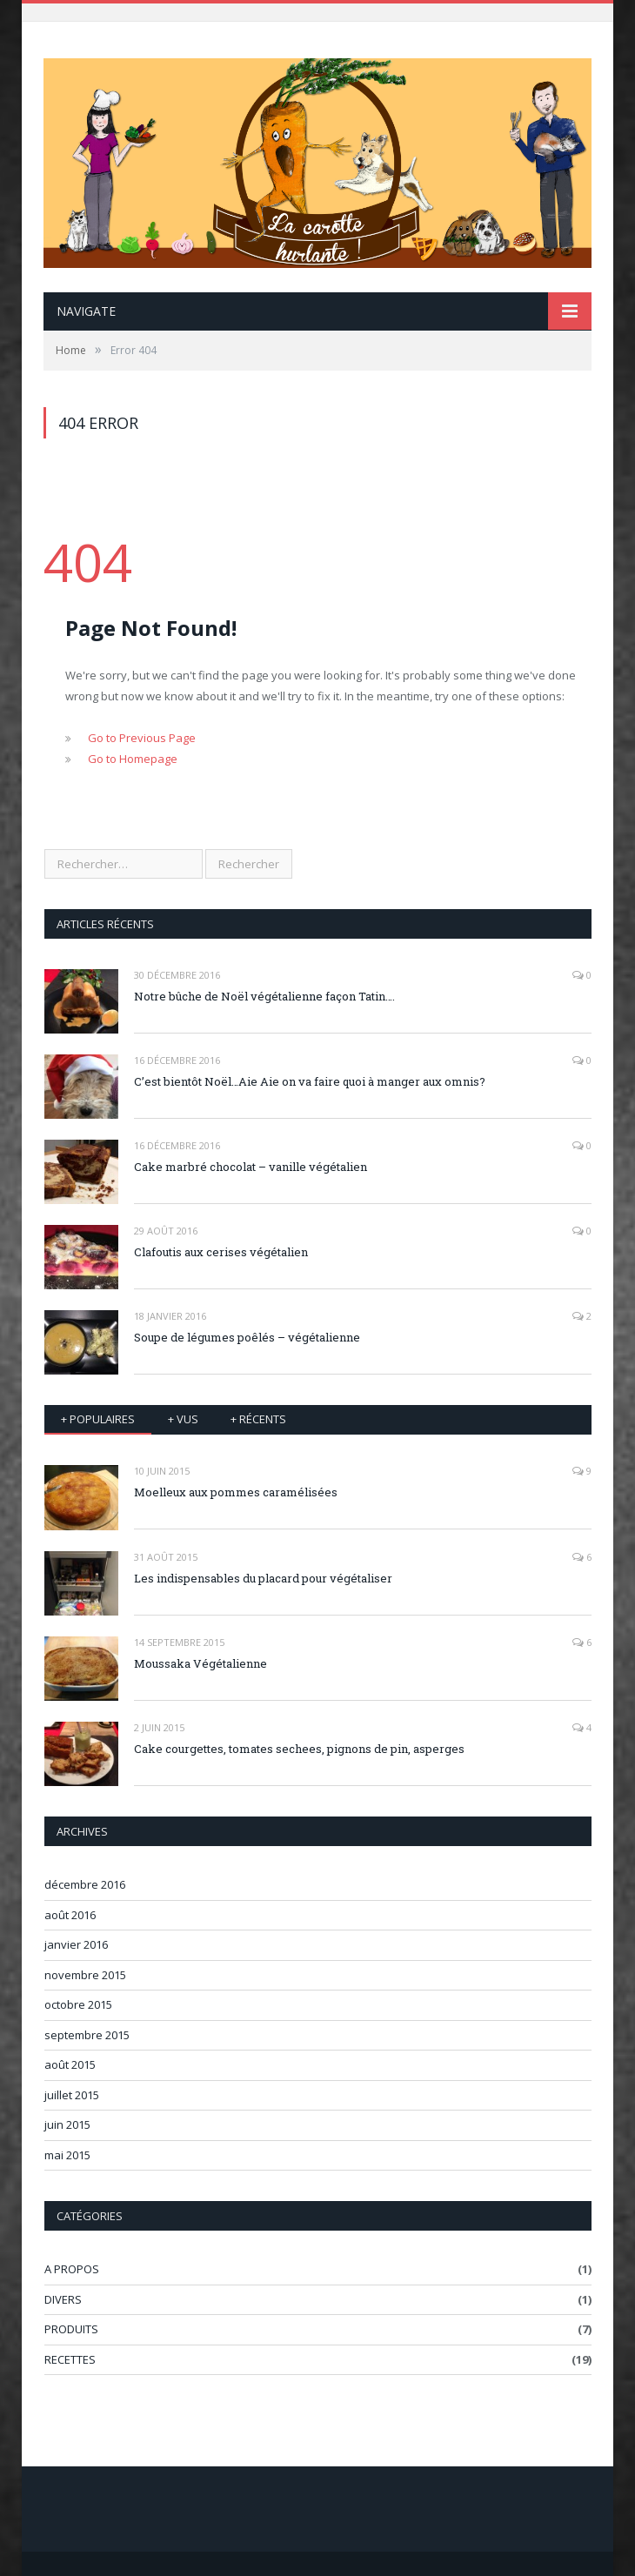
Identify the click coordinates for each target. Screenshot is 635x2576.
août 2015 (70, 2064)
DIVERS (63, 2299)
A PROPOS (71, 2269)
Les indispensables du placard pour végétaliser (263, 1578)
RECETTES (70, 2359)
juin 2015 (67, 2124)
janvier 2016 (76, 1944)
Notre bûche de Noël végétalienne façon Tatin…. (264, 996)
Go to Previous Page (142, 738)
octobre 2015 (78, 2004)
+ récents (258, 1419)
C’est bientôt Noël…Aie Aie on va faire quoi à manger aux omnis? (309, 1081)
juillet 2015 (71, 2095)
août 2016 (70, 1915)
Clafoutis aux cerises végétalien (221, 1252)
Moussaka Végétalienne (200, 1663)
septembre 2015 (87, 2035)
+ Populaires (98, 1419)
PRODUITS (71, 2329)
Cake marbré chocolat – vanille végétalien (250, 1166)
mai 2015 (67, 2155)
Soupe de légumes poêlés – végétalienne (247, 1337)
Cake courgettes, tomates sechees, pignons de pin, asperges (299, 1748)
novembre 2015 (85, 1975)
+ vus (183, 1419)
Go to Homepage (132, 758)
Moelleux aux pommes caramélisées (236, 1492)
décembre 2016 (84, 1884)
